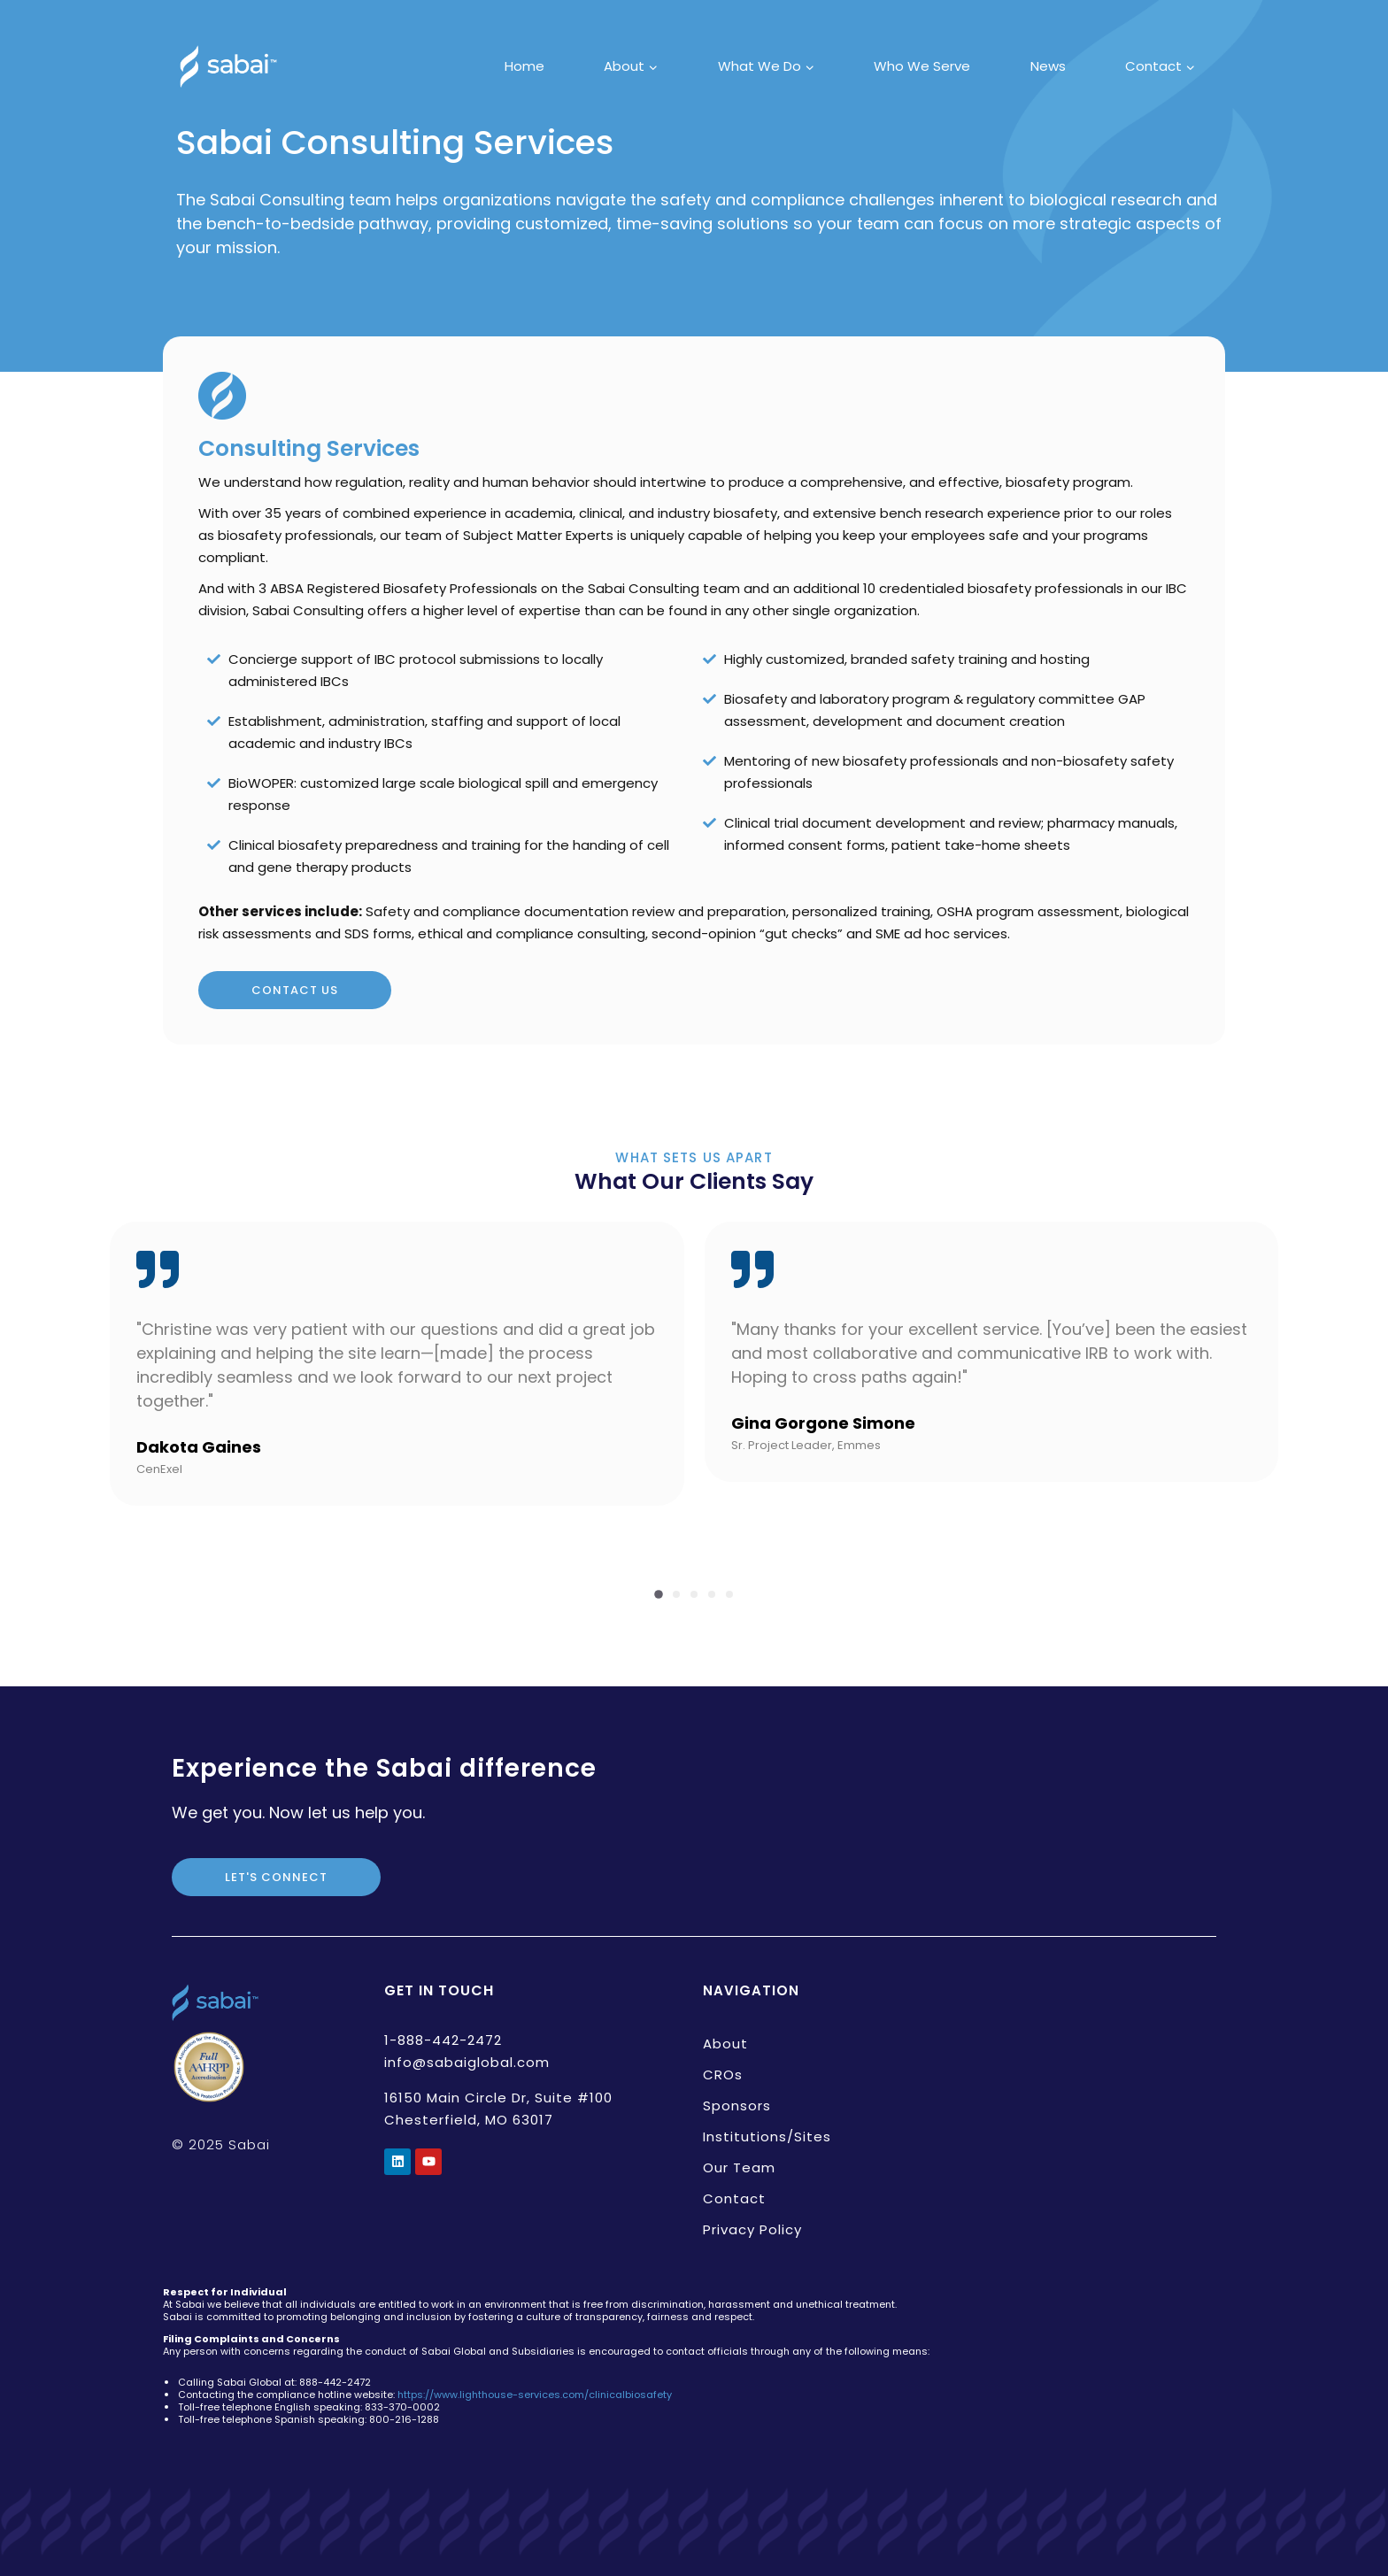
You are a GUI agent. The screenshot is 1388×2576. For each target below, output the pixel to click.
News (1048, 66)
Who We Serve (922, 66)
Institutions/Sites (767, 2136)
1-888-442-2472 (443, 2040)
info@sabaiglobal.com (467, 2062)
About (725, 2043)
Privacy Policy (752, 2229)
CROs (723, 2074)
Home (524, 66)
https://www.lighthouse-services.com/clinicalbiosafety (534, 2394)
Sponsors (737, 2105)
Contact (734, 2198)
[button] (658, 1594)
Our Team (739, 2167)
